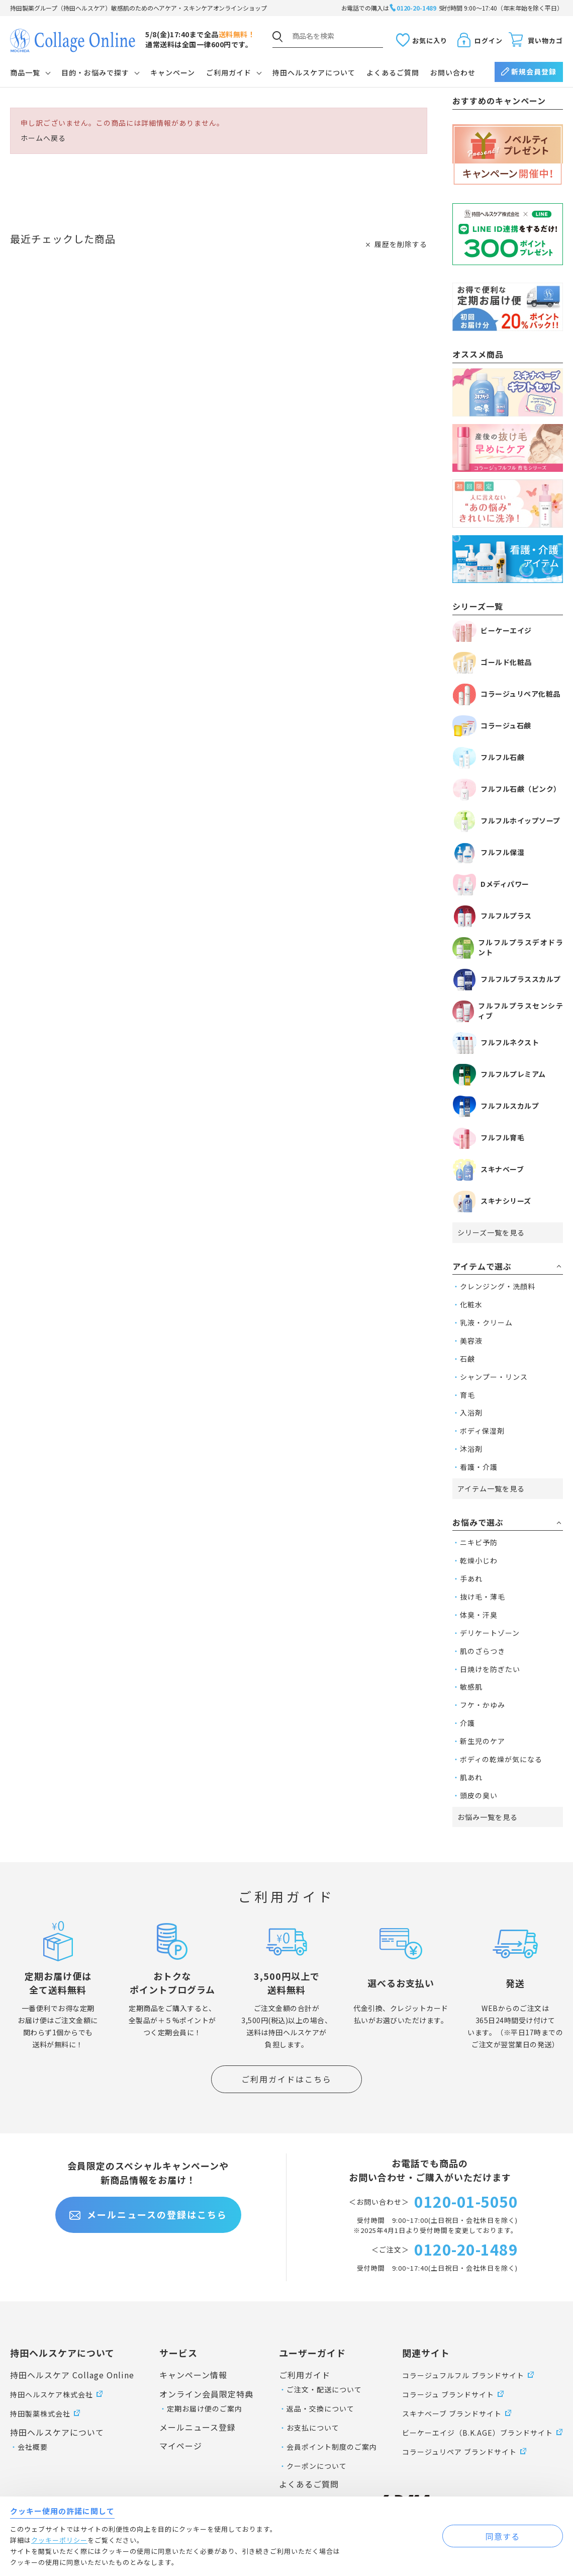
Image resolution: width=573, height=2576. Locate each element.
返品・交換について (320, 2408)
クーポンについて (316, 2466)
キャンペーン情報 (193, 2375)
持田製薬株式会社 (40, 2413)
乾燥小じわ (479, 1560)
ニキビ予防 (479, 1542)
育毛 (467, 1395)
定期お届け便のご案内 (204, 2408)
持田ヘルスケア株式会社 (51, 2394)
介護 (467, 1723)
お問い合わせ (452, 72)
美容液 (471, 1341)
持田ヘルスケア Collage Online (72, 2375)
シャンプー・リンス (494, 1377)
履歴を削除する (400, 244)
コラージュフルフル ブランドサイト (463, 2375)
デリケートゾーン (490, 1633)
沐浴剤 (471, 1449)
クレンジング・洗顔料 (497, 1286)
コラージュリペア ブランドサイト (459, 2452)
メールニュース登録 (197, 2427)
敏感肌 (471, 1687)
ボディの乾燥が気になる (501, 1759)
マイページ (180, 2446)
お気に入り (429, 40)
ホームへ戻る (43, 138)
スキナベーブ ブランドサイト (452, 2413)
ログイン (488, 40)
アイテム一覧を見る (491, 1488)
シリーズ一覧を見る (491, 1232)
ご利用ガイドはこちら (286, 2079)
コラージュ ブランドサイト (448, 2394)
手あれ (471, 1578)
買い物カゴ (545, 40)
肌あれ (471, 1777)
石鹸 (467, 1359)
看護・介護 (479, 1467)
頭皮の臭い (479, 1795)
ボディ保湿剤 (482, 1431)
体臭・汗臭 (479, 1615)
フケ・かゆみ (482, 1705)
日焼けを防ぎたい (490, 1669)
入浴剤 (471, 1412)
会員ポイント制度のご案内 (331, 2447)
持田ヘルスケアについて (313, 72)
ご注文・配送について (324, 2389)
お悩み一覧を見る (487, 1817)
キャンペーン (172, 72)
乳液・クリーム (486, 1322)
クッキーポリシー (59, 2540)
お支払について (312, 2428)
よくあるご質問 (392, 72)
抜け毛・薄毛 (482, 1597)
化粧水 (471, 1304)
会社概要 (33, 2447)
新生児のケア (482, 1741)
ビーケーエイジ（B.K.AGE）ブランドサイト (477, 2433)
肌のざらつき (482, 1651)
